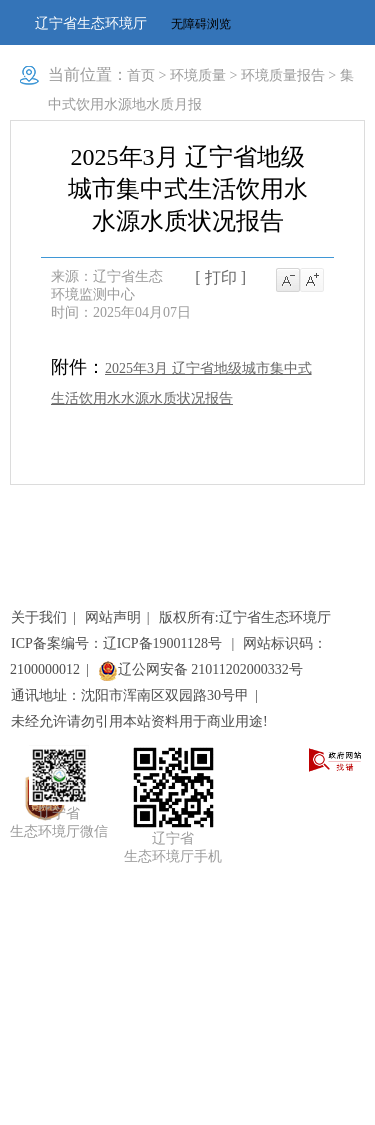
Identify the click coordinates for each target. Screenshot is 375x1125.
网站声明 (113, 617)
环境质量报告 (283, 75)
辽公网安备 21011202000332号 (200, 669)
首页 (141, 75)
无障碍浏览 (201, 24)
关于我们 (39, 617)
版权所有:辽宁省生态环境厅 (245, 617)
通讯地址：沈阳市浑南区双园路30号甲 (130, 695)
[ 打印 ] (220, 277)
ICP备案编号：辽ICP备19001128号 (118, 643)
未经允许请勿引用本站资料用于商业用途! (139, 721)
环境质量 (198, 75)
